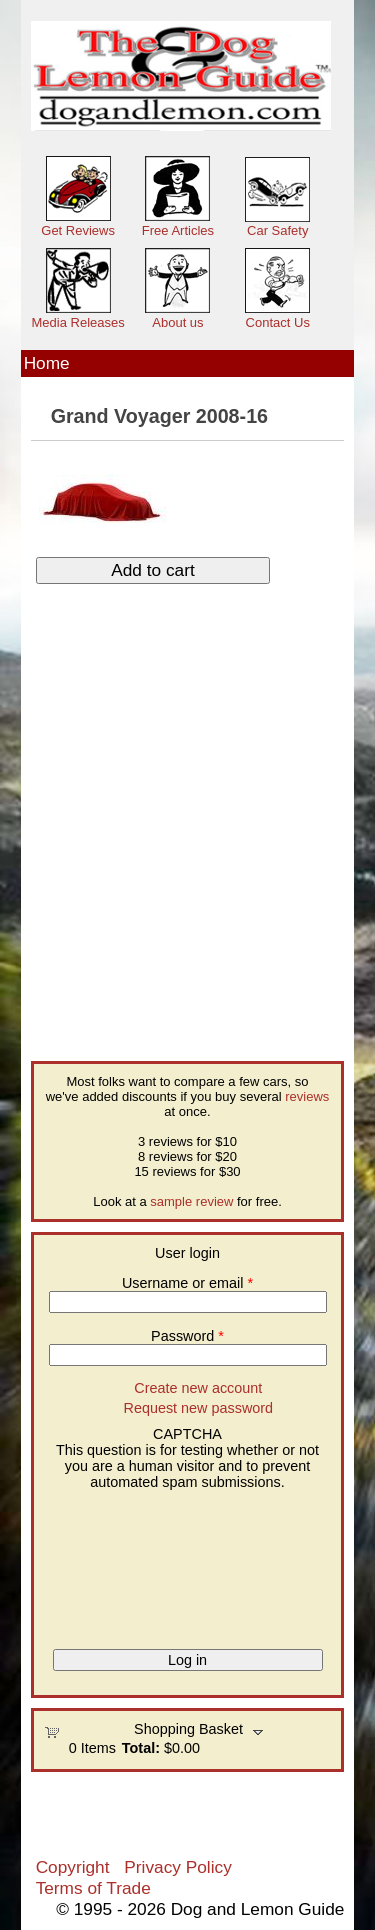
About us (177, 322)
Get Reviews (78, 230)
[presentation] (126, 1562)
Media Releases (78, 322)
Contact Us (278, 322)
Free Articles (178, 230)
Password (187, 1336)
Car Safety (277, 230)
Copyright (73, 1867)
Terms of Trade (93, 1888)
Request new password (199, 1408)
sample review (191, 1201)
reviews (307, 1096)
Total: (141, 1748)
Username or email (187, 1283)
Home (47, 363)
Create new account (198, 1388)
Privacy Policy (177, 1867)
